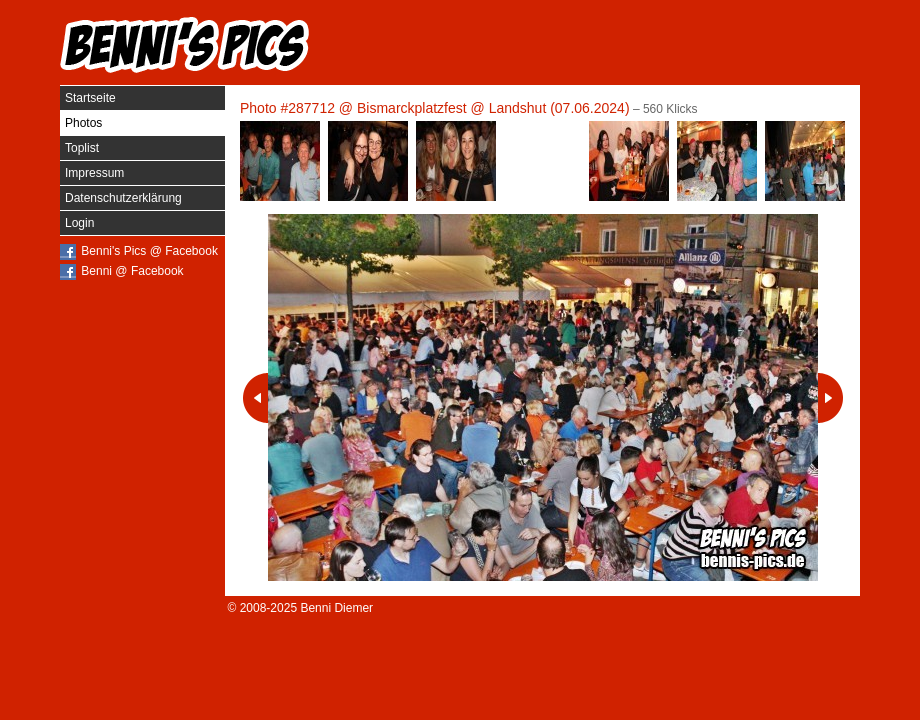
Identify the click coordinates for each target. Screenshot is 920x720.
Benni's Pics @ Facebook (149, 251)
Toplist (82, 148)
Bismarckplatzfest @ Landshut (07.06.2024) (493, 108)
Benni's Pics (185, 45)
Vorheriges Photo (255, 398)
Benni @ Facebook (132, 271)
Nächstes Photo (830, 398)
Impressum (94, 173)
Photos (83, 123)
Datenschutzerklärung (123, 198)
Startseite (90, 98)
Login (79, 223)
